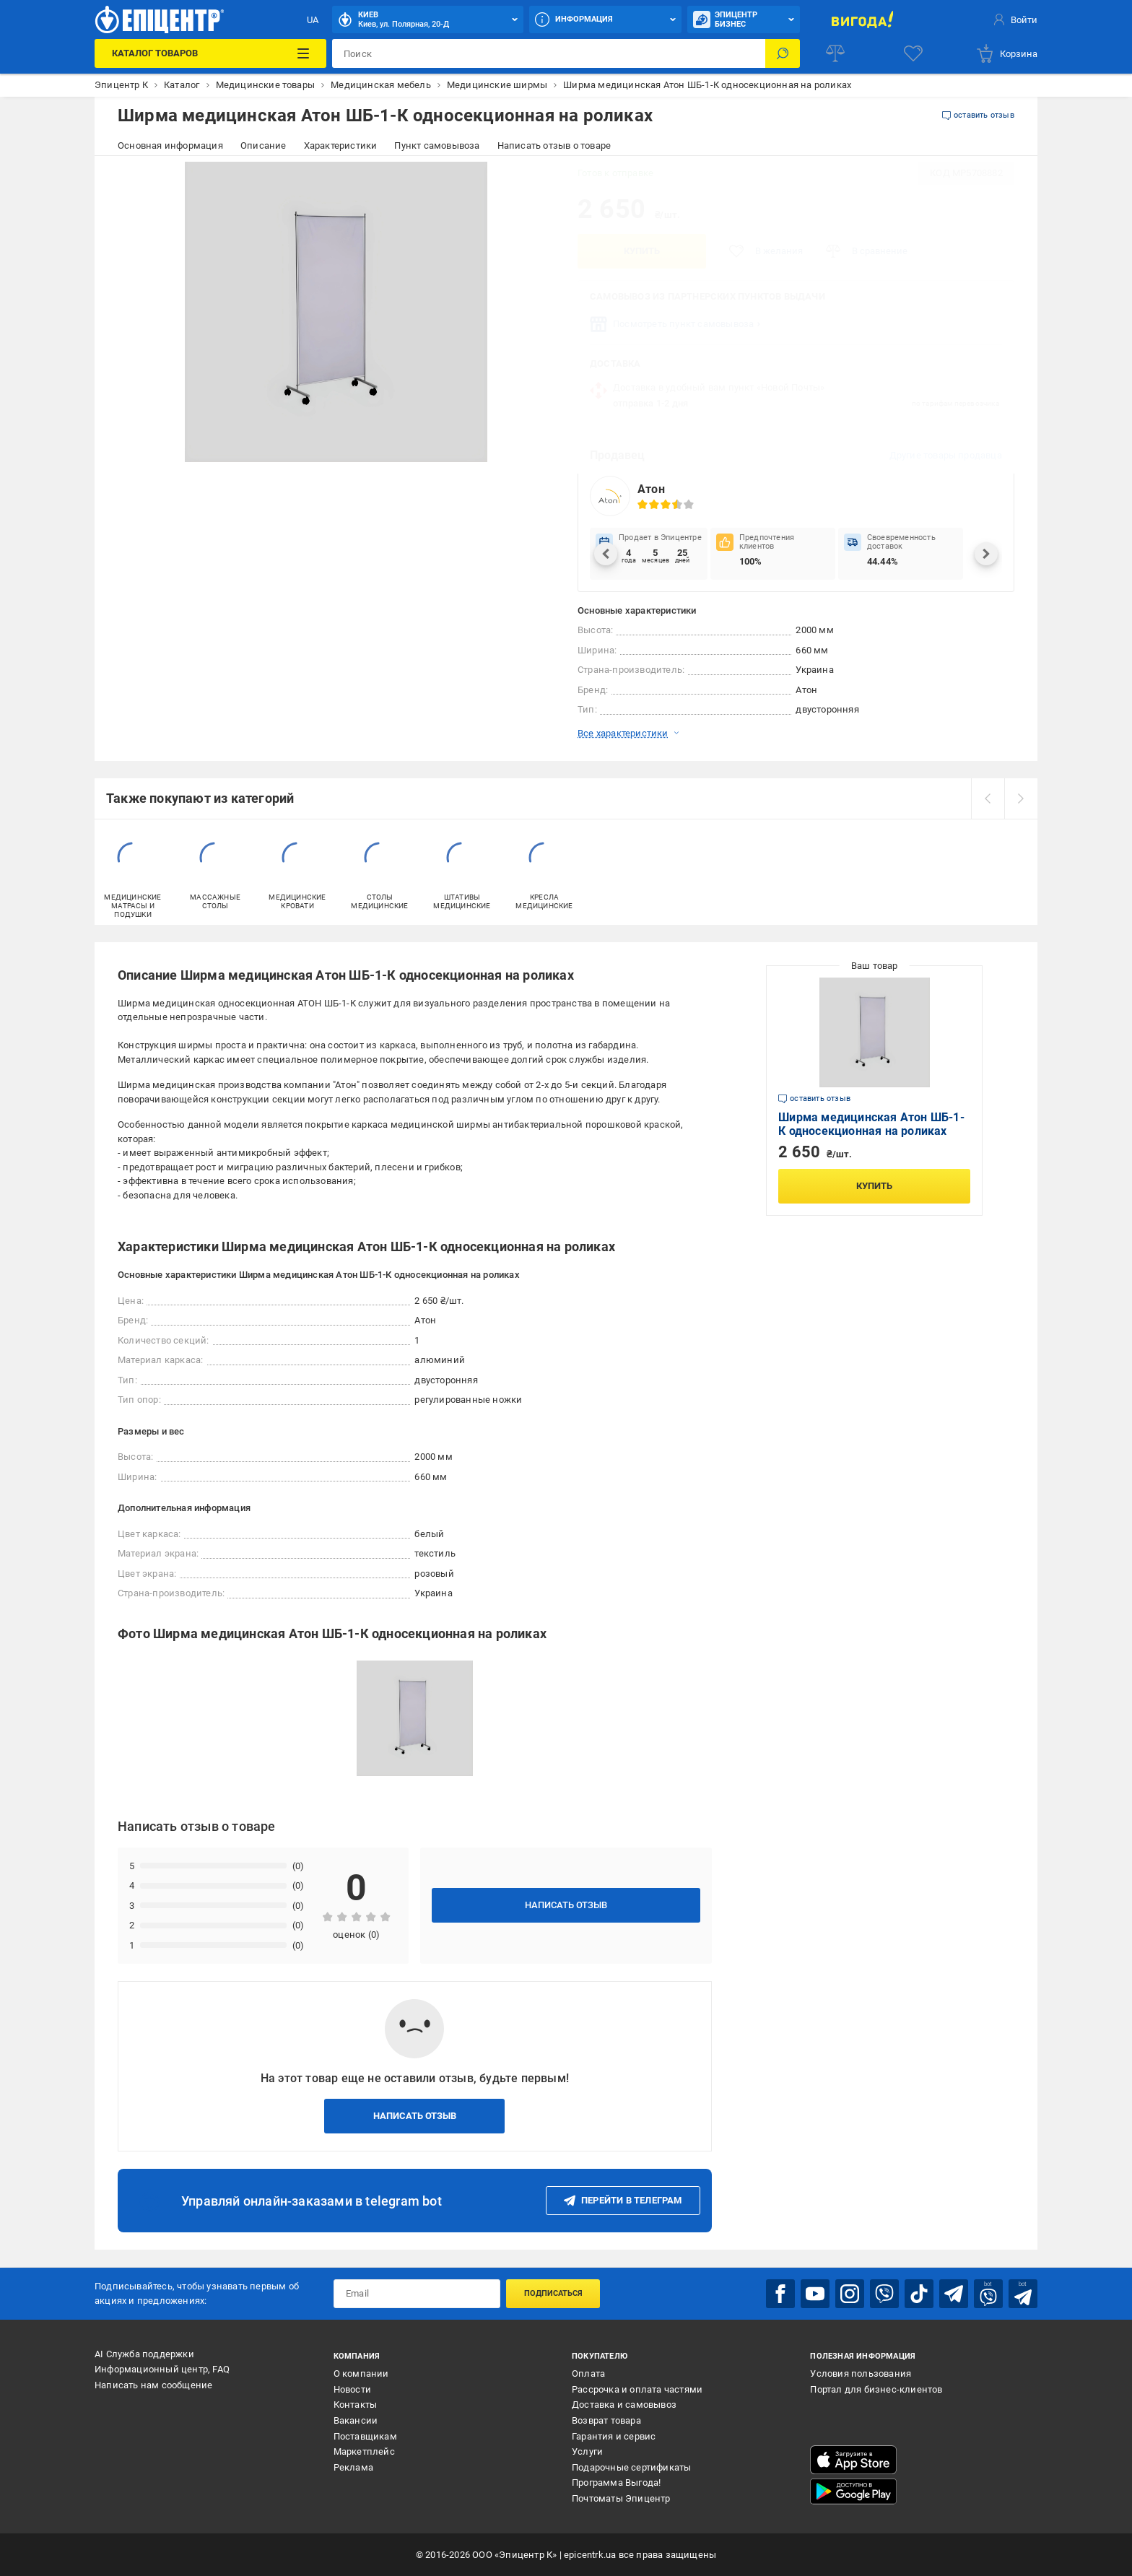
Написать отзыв (566, 1905)
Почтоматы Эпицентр (621, 2498)
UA (312, 19)
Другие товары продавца (945, 455)
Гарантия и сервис (614, 2436)
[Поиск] (782, 53)
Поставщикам (365, 2436)
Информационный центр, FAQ (162, 2369)
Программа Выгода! (616, 2482)
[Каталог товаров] (210, 53)
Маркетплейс (364, 2451)
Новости (352, 2389)
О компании (361, 2373)
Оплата (588, 2373)
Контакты (356, 2404)
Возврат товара (606, 2420)
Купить (642, 250)
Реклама (353, 2467)
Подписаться (553, 2293)
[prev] (987, 798)
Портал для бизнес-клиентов (876, 2389)
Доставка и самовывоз (624, 2404)
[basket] (1006, 53)
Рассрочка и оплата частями (637, 2389)
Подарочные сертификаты (631, 2467)
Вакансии (356, 2420)
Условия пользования (860, 2373)
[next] (1020, 798)
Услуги (587, 2451)
